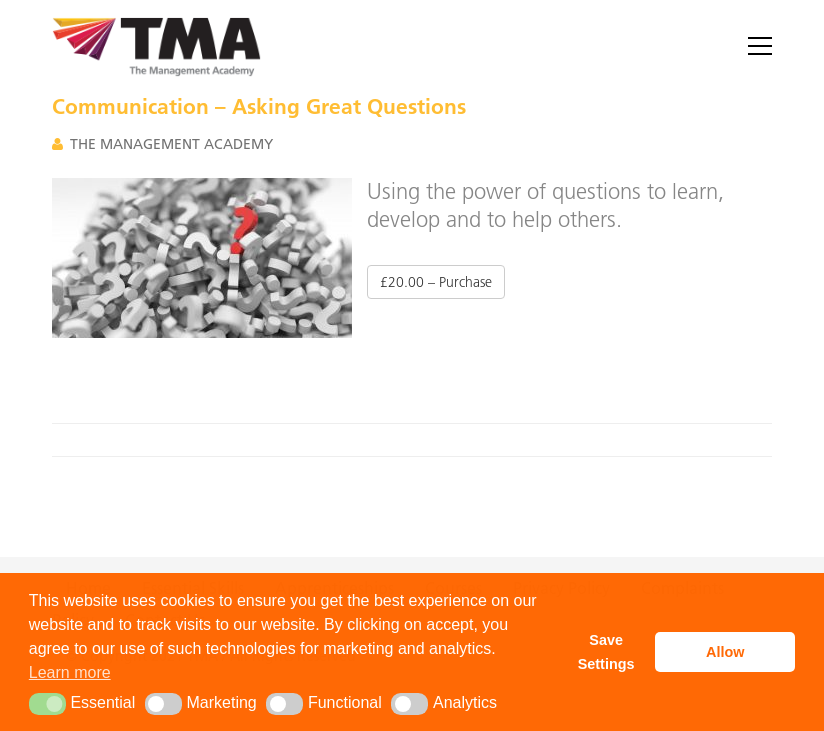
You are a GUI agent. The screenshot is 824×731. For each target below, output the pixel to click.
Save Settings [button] (606, 652)
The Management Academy (171, 144)
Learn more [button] (70, 672)
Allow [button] (725, 652)
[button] (47, 704)
